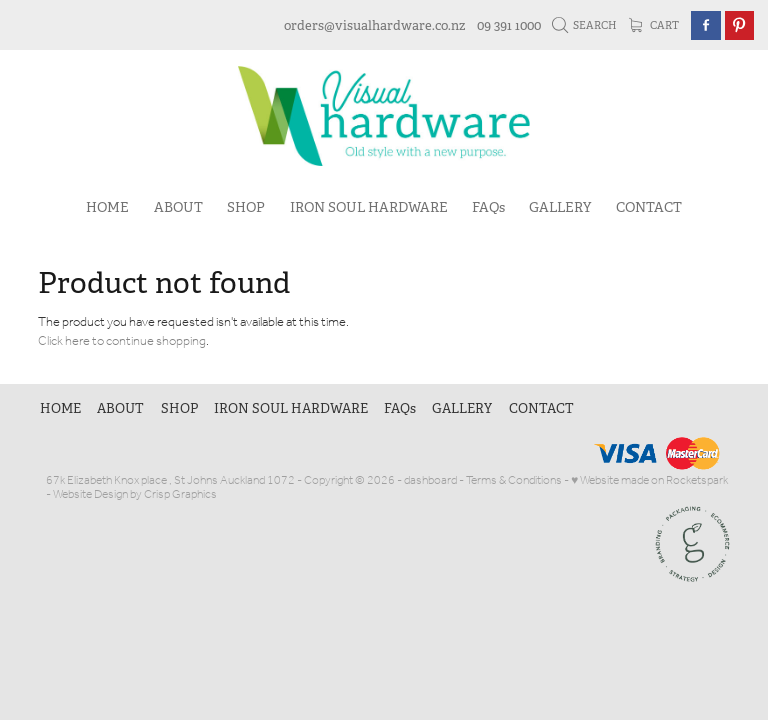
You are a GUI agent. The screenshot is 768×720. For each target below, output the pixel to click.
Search (585, 25)
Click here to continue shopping (122, 341)
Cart (654, 25)
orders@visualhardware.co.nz (374, 25)
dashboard (430, 480)
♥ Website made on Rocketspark (649, 480)
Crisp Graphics (180, 494)
